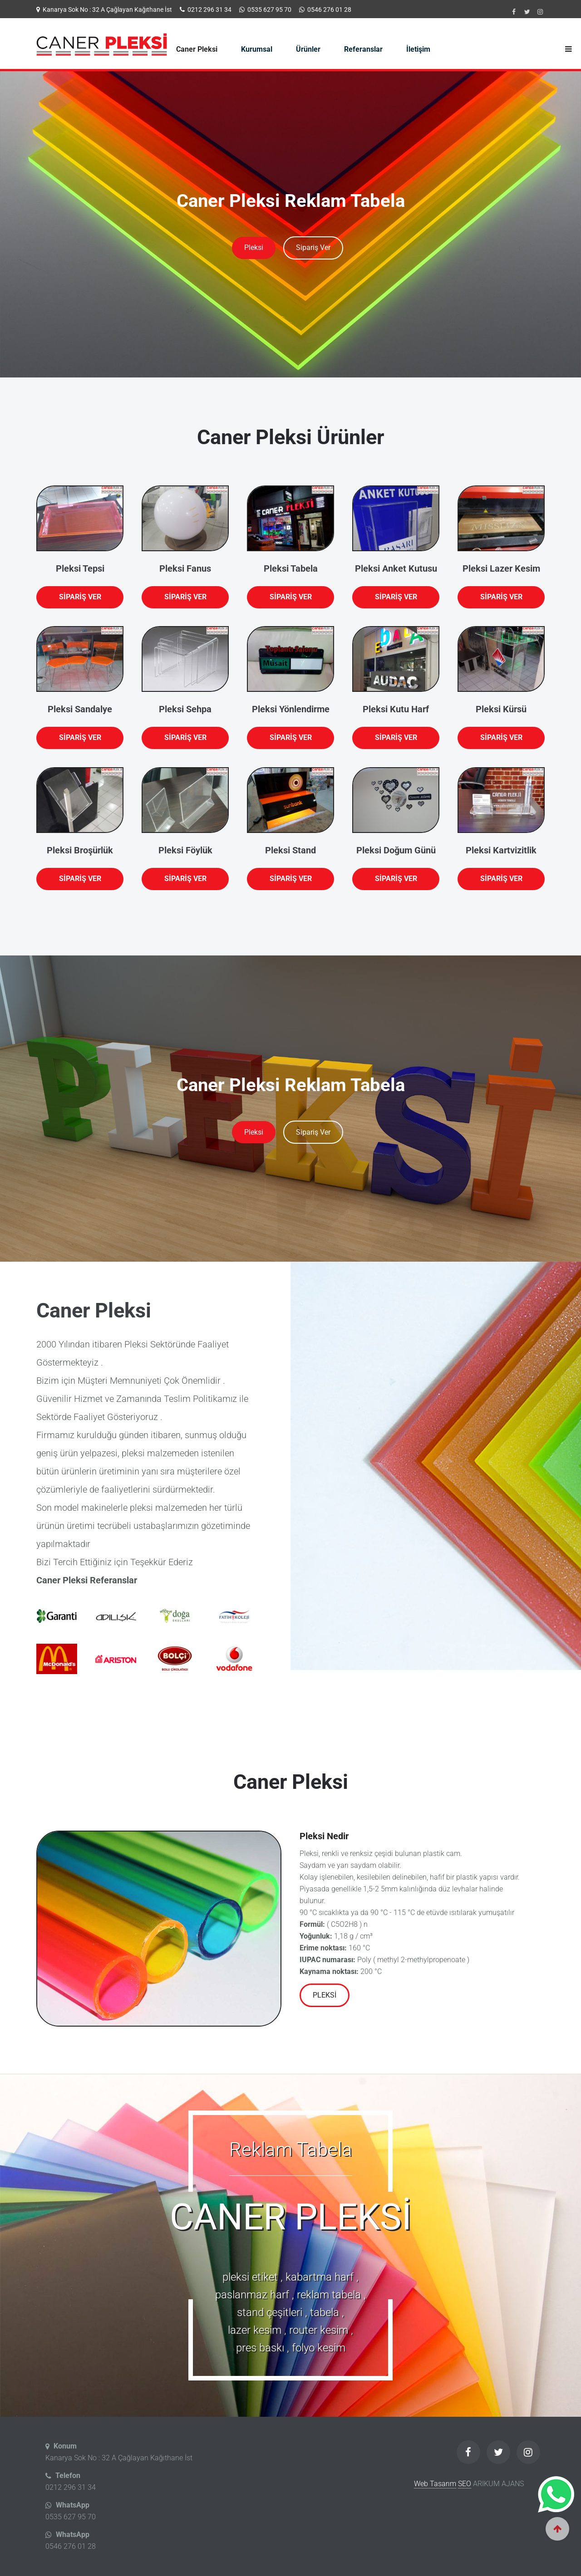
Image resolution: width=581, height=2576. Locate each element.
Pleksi (253, 247)
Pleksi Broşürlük (80, 850)
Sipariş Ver (313, 247)
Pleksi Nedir (324, 1836)
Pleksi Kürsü (501, 709)
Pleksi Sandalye (80, 709)
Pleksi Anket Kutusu (396, 568)
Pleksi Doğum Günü (396, 850)
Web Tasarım (435, 2483)
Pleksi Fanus (185, 568)
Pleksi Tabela (291, 568)
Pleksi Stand (290, 850)
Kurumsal (256, 49)
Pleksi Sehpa (185, 709)
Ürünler (308, 49)
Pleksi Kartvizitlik (501, 850)
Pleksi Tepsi (80, 568)
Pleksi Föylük (185, 850)
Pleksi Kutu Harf (396, 709)
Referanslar (363, 49)
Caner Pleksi (196, 49)
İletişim (418, 49)
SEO (464, 2483)
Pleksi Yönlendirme (291, 709)
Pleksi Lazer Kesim (501, 568)
